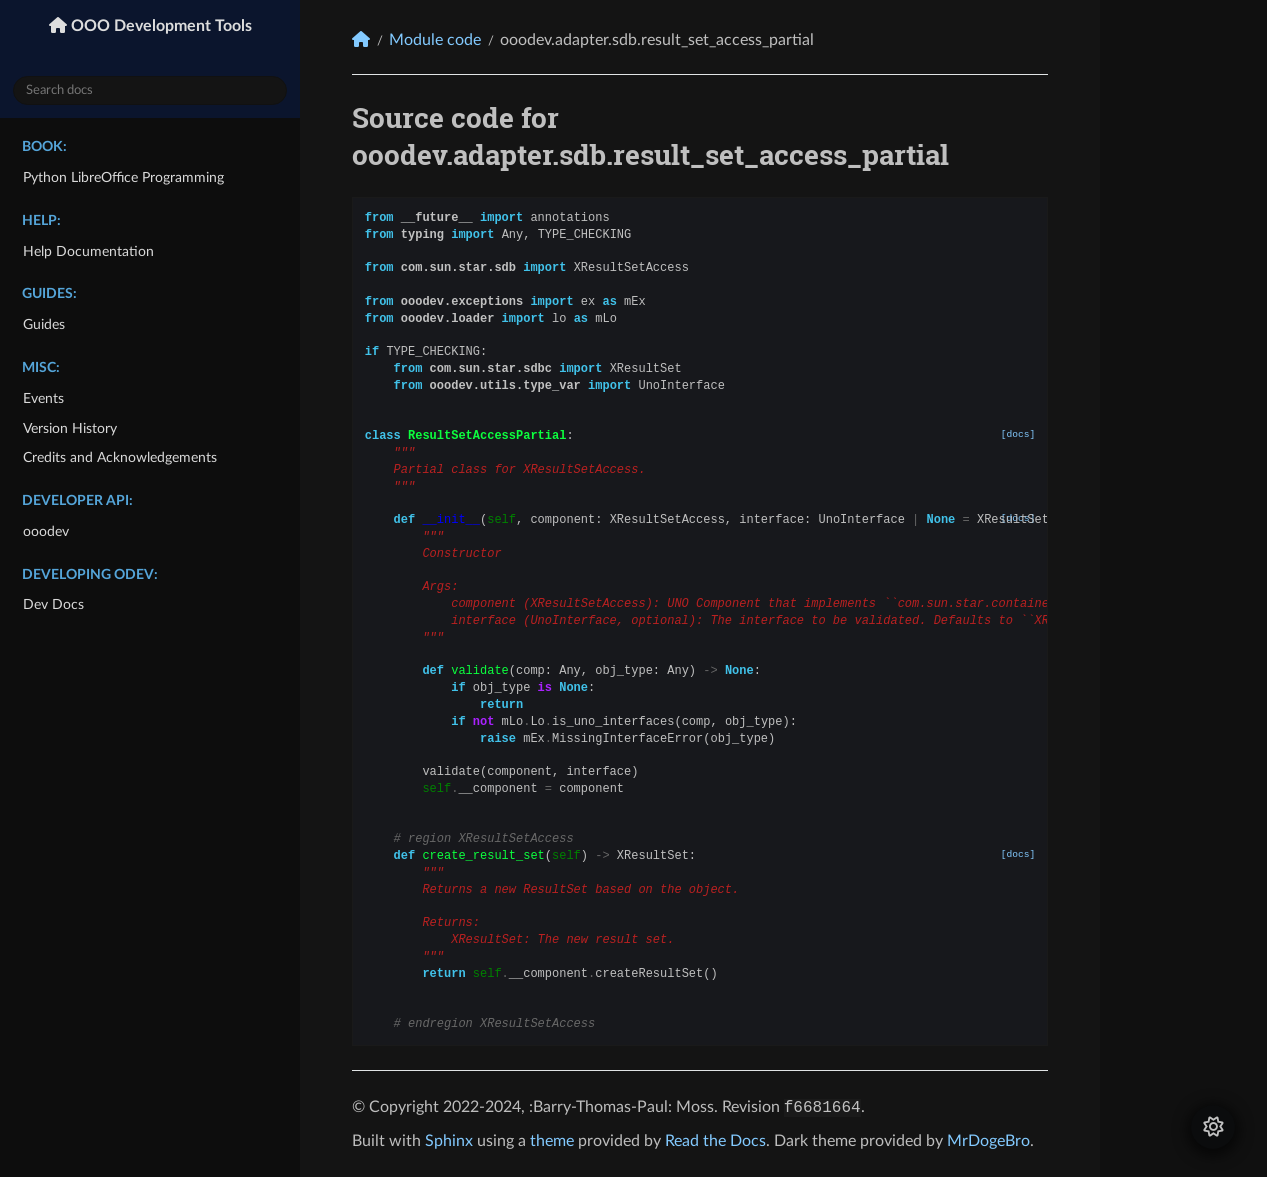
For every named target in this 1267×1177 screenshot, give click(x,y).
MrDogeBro (988, 1141)
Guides (44, 324)
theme (552, 1141)
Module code (435, 40)
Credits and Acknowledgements (120, 457)
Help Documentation (88, 251)
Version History (70, 428)
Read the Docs (715, 1141)
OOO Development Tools (159, 26)
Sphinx (449, 1141)
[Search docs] (150, 90)
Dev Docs (53, 604)
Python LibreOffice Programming (123, 177)
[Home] (361, 39)
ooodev (46, 531)
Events (43, 398)
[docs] (1018, 434)
